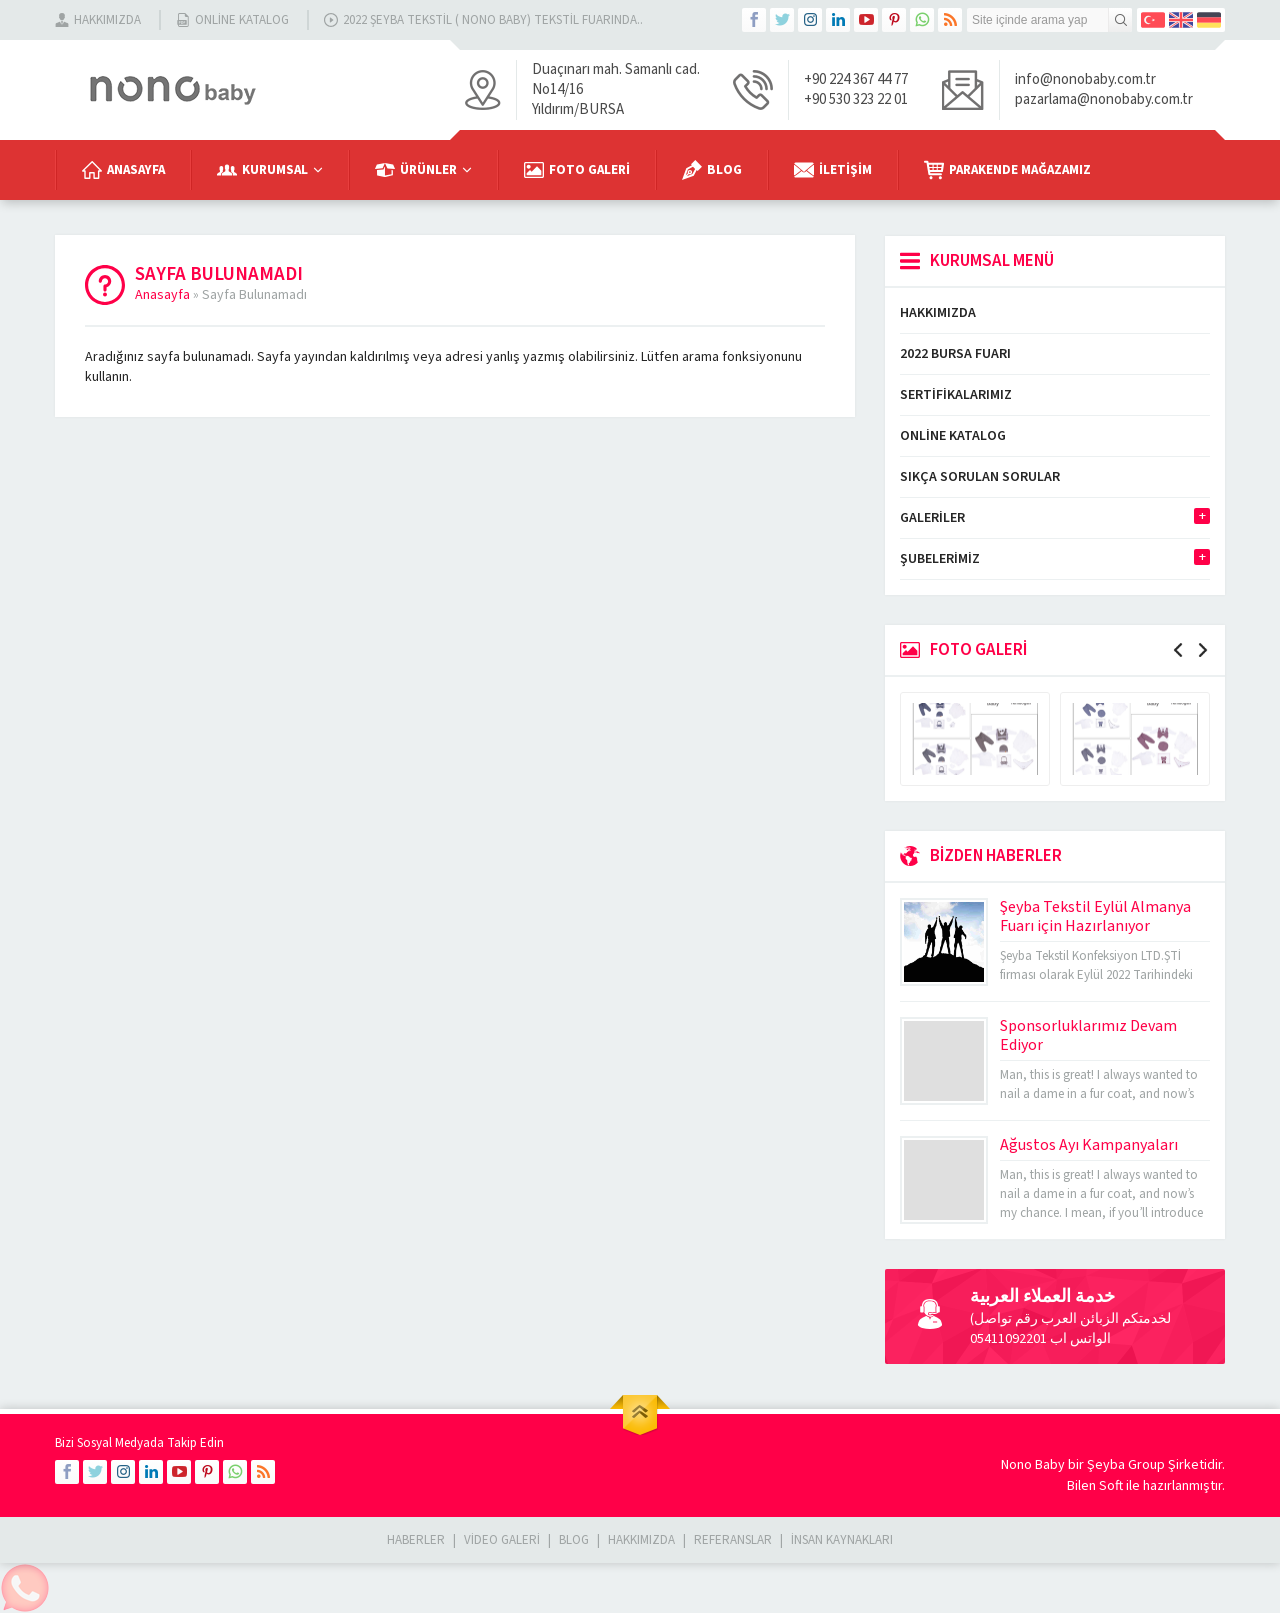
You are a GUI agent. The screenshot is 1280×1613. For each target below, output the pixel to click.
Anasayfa (162, 295)
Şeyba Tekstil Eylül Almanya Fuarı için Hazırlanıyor (1095, 916)
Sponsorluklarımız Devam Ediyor (1088, 1035)
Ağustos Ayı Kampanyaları (1089, 1145)
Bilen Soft (1095, 1486)
